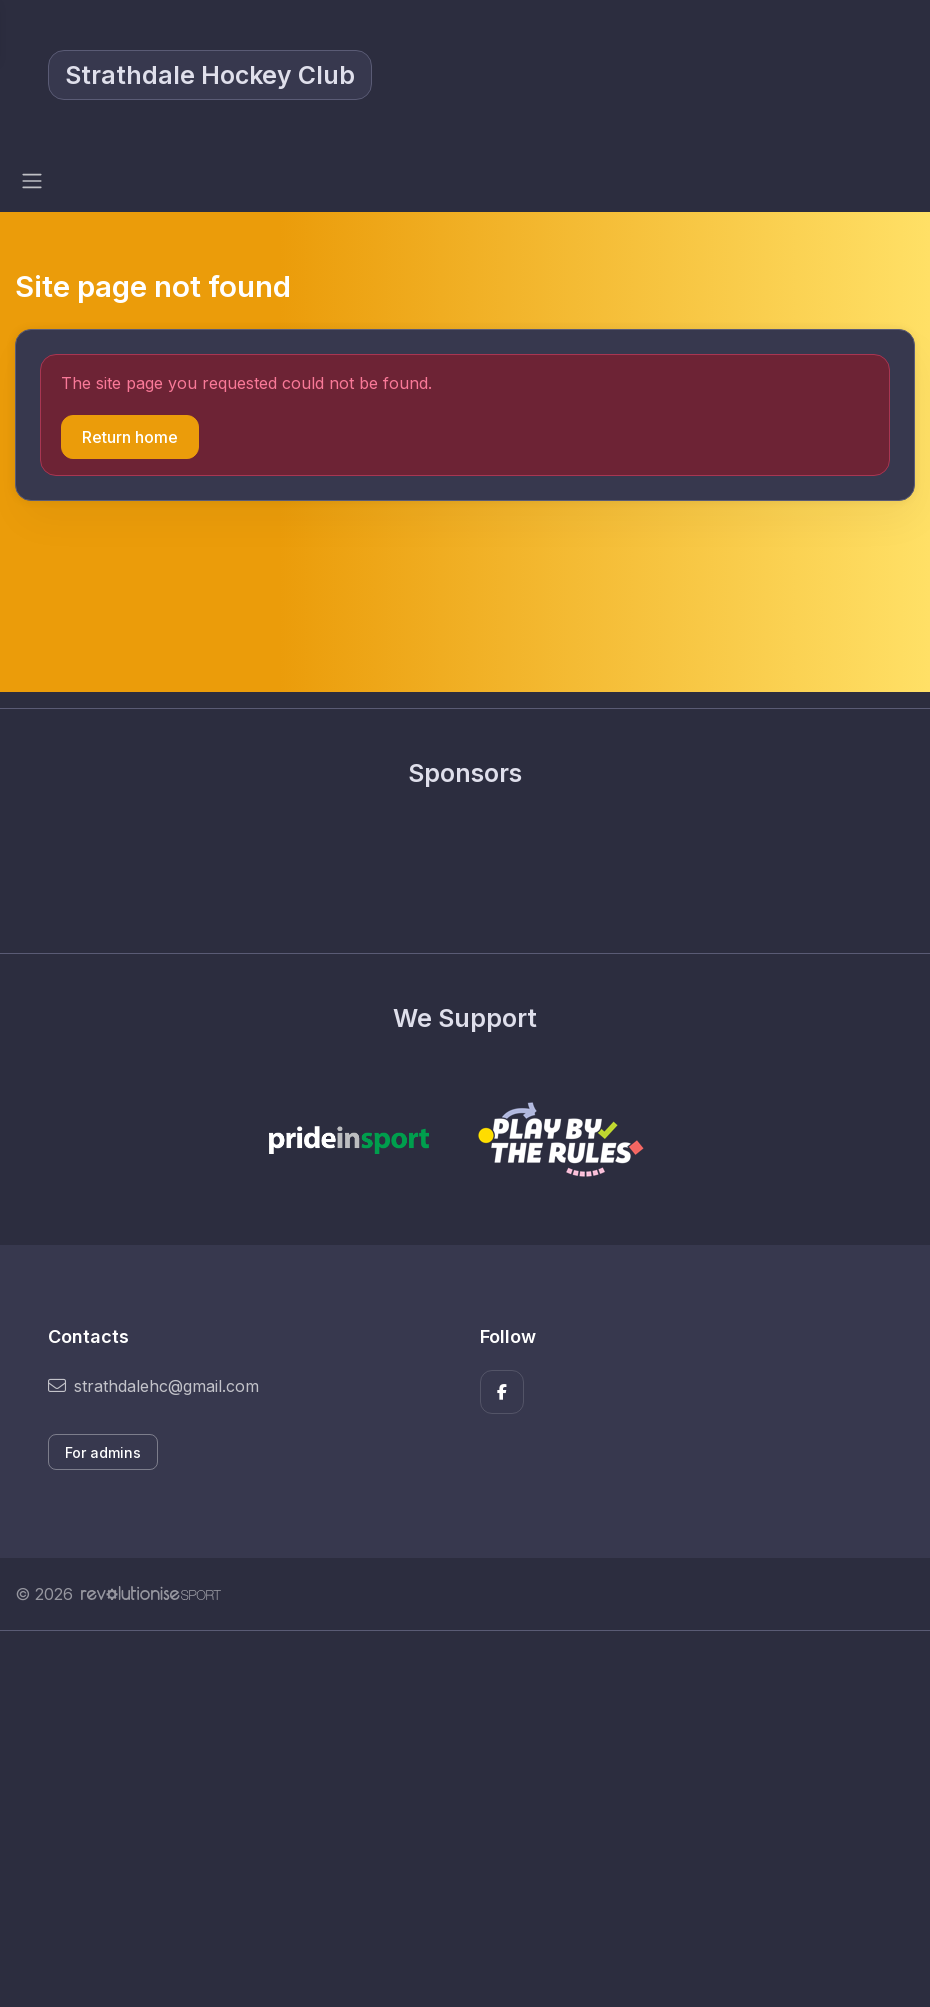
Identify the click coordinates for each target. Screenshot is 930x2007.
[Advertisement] (465, 1819)
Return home (130, 437)
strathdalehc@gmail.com (153, 1386)
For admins (103, 1452)
